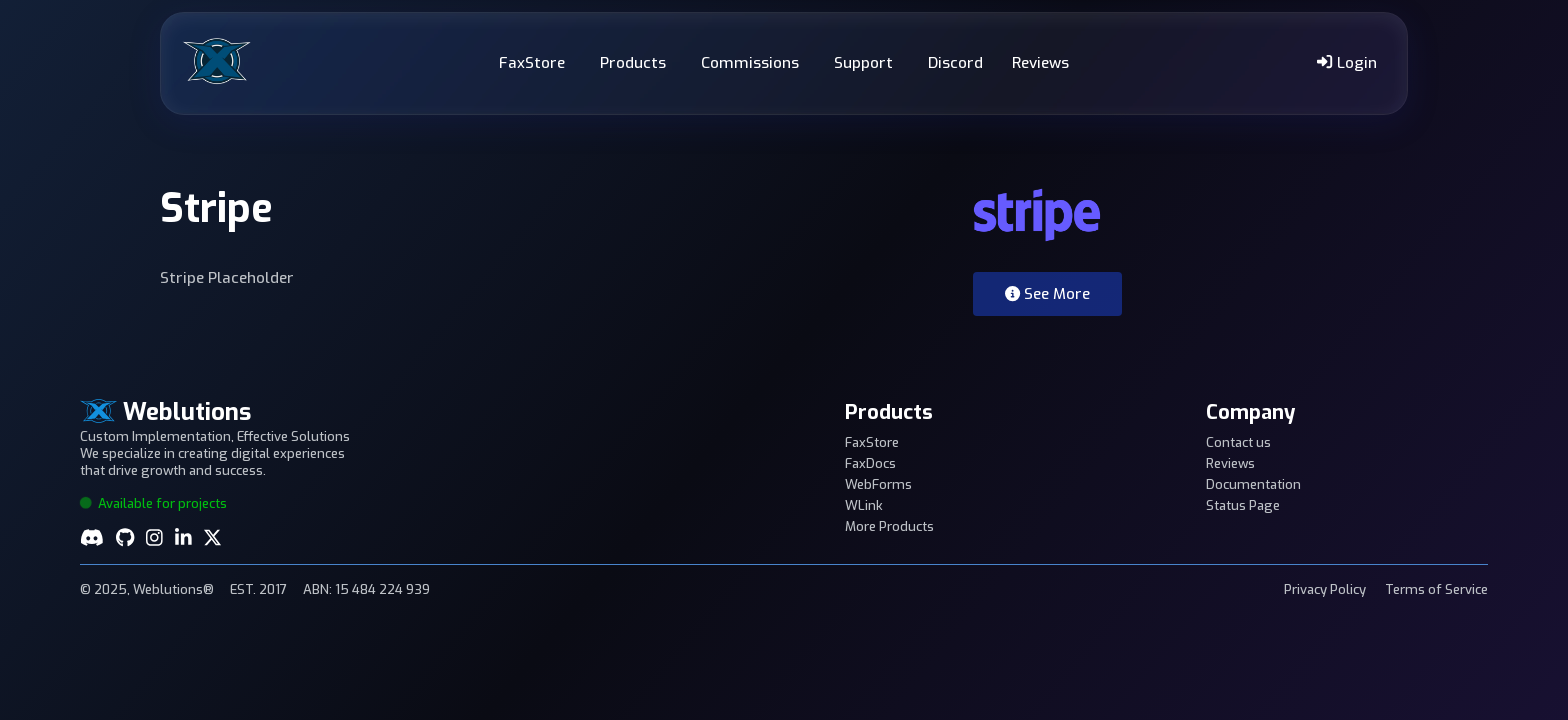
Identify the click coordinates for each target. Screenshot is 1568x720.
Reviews (1040, 63)
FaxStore (532, 63)
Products (633, 63)
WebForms (878, 484)
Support (863, 63)
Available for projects (153, 503)
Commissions (750, 63)
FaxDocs (870, 463)
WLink (864, 505)
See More (1047, 294)
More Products (889, 526)
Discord (955, 63)
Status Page (1243, 505)
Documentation (1253, 484)
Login (1346, 63)
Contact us (1238, 442)
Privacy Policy (1325, 589)
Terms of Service (1436, 589)
